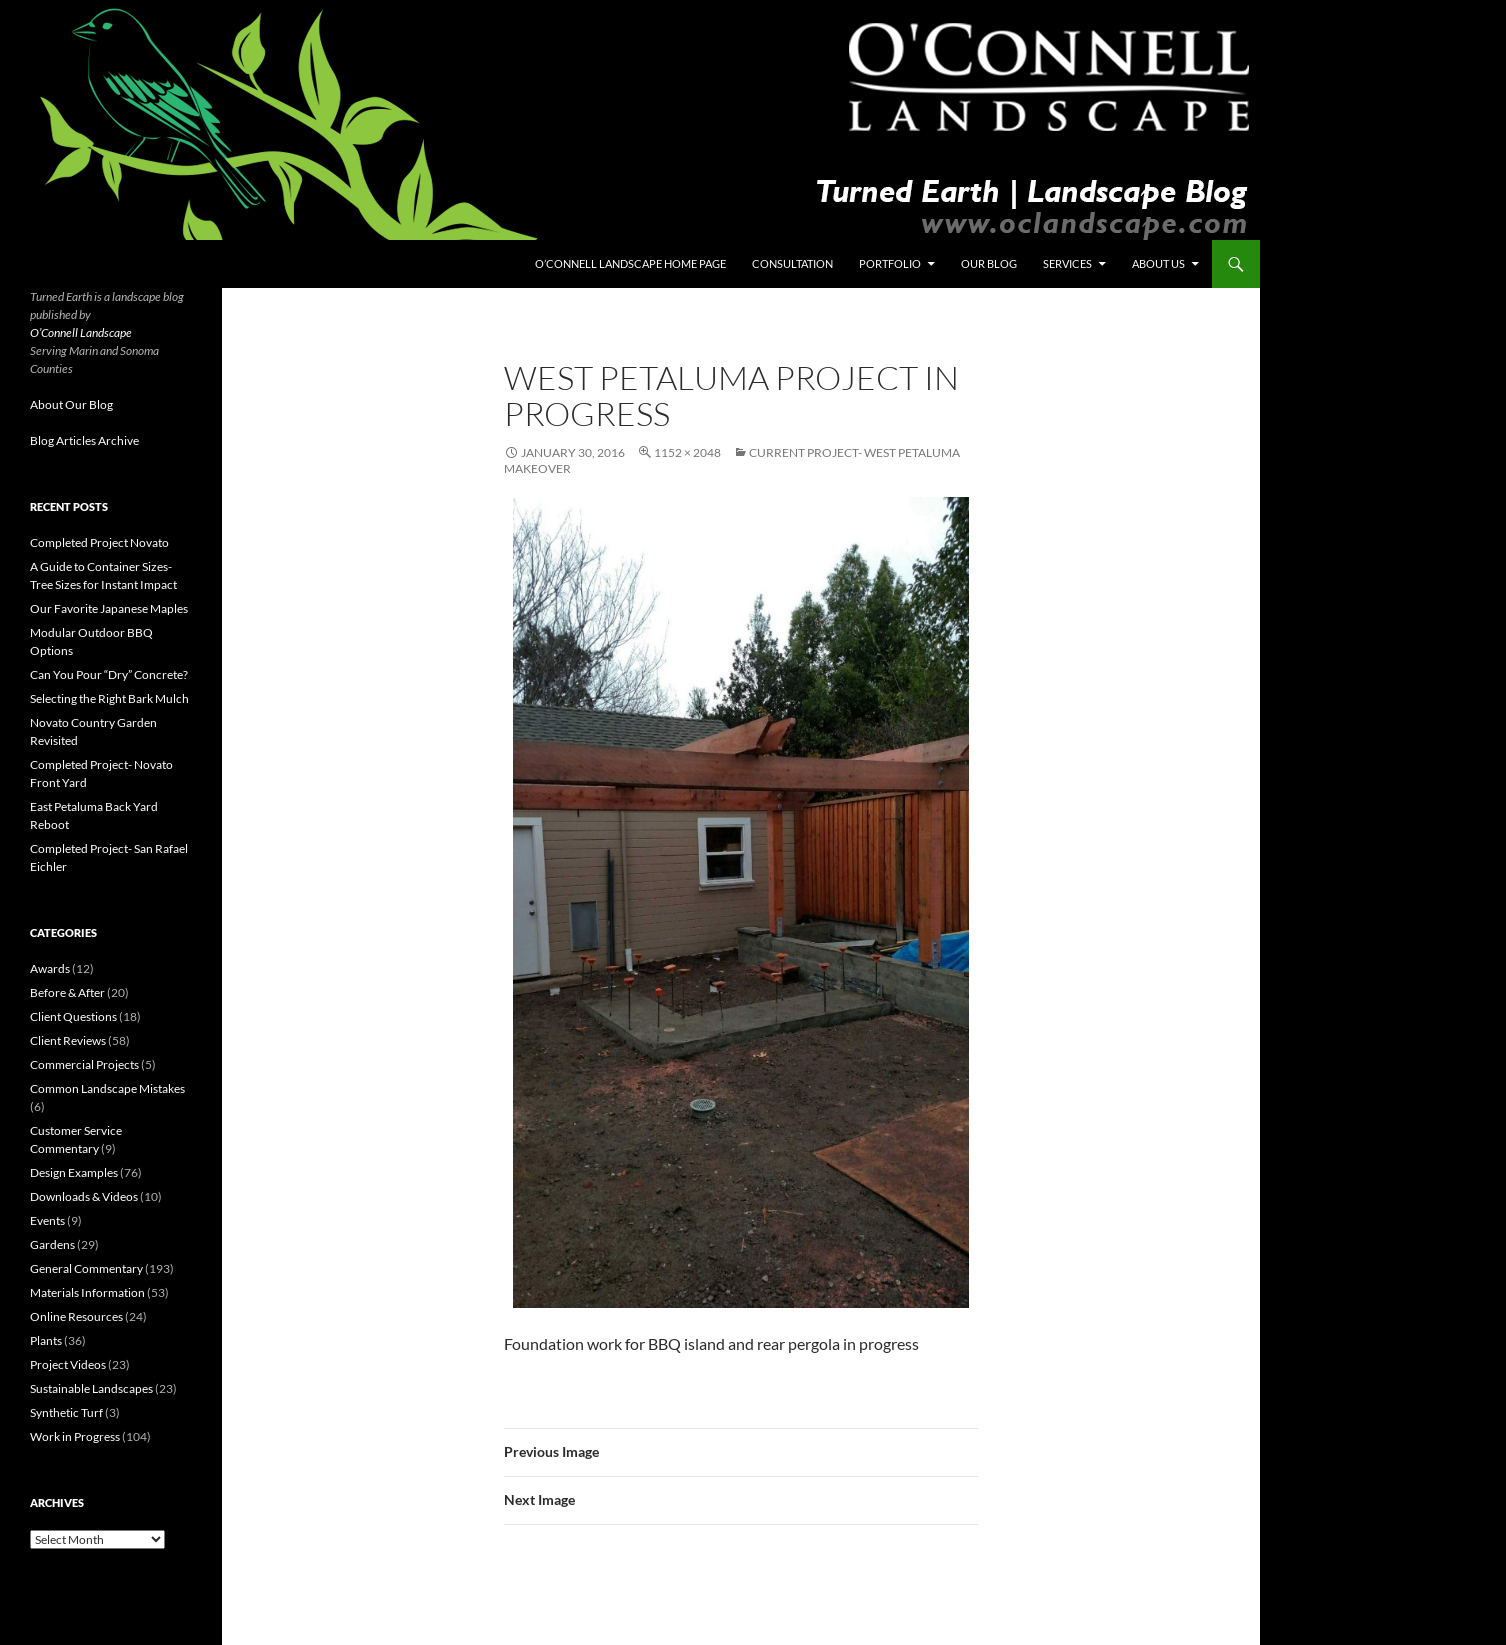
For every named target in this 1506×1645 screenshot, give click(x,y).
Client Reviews (68, 1040)
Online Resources (76, 1316)
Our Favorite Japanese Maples (109, 608)
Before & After (67, 992)
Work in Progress (75, 1436)
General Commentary (86, 1268)
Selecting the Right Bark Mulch (109, 698)
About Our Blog (71, 404)
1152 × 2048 (687, 452)
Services (1067, 263)
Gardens (52, 1244)
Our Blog (989, 263)
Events (47, 1220)
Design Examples (74, 1172)
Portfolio (890, 263)
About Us (1158, 263)
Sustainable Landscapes (91, 1388)
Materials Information (87, 1292)
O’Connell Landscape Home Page (630, 263)
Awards (50, 968)
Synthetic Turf (66, 1412)
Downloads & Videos (84, 1196)
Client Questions (73, 1016)
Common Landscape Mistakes (107, 1088)
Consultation (792, 263)
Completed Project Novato (99, 542)
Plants (46, 1340)
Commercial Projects (84, 1064)
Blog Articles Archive (84, 440)
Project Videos (68, 1364)
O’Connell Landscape (81, 332)
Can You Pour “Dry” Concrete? (109, 674)
